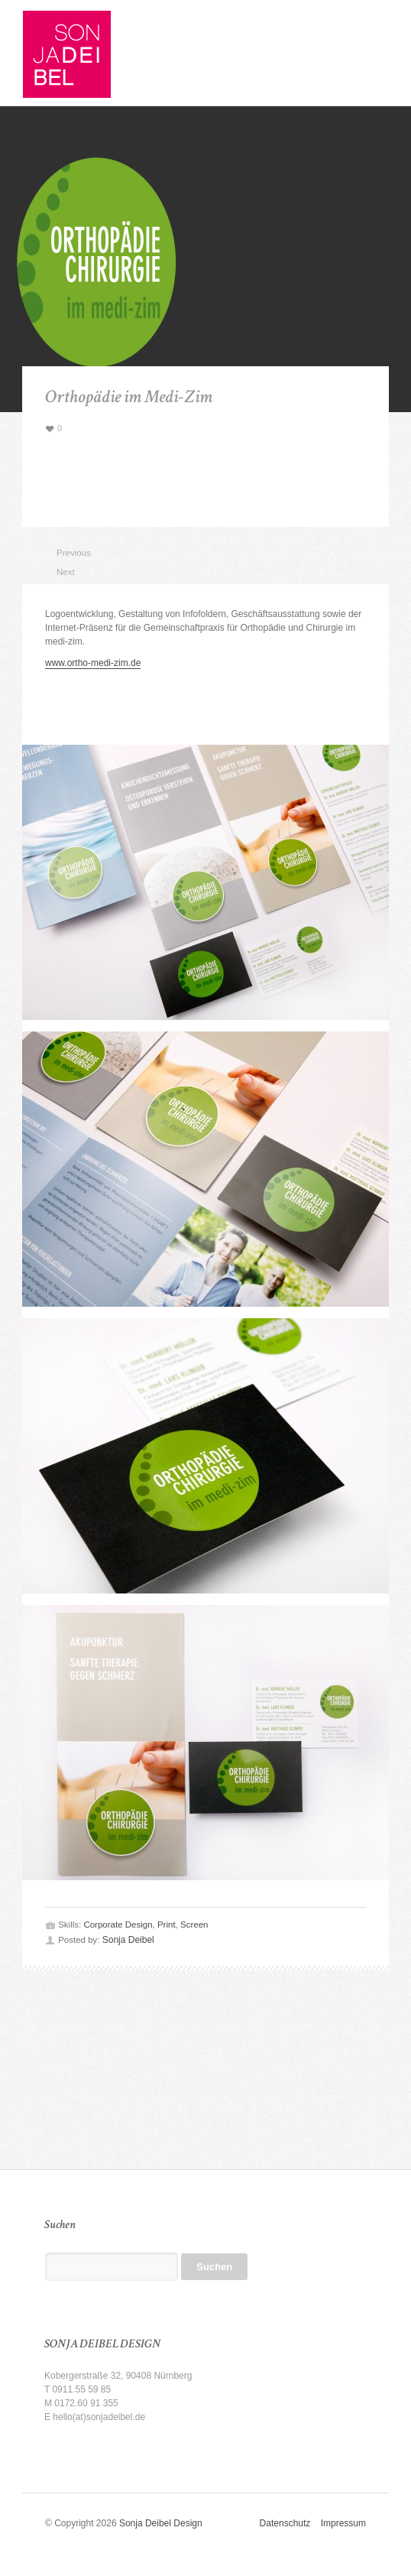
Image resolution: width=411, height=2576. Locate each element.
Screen (194, 1924)
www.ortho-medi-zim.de (93, 663)
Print (166, 1924)
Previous (63, 552)
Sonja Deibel (128, 1939)
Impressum (343, 2523)
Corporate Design (117, 1924)
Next (63, 572)
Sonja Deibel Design (160, 2523)
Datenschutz (290, 2523)
